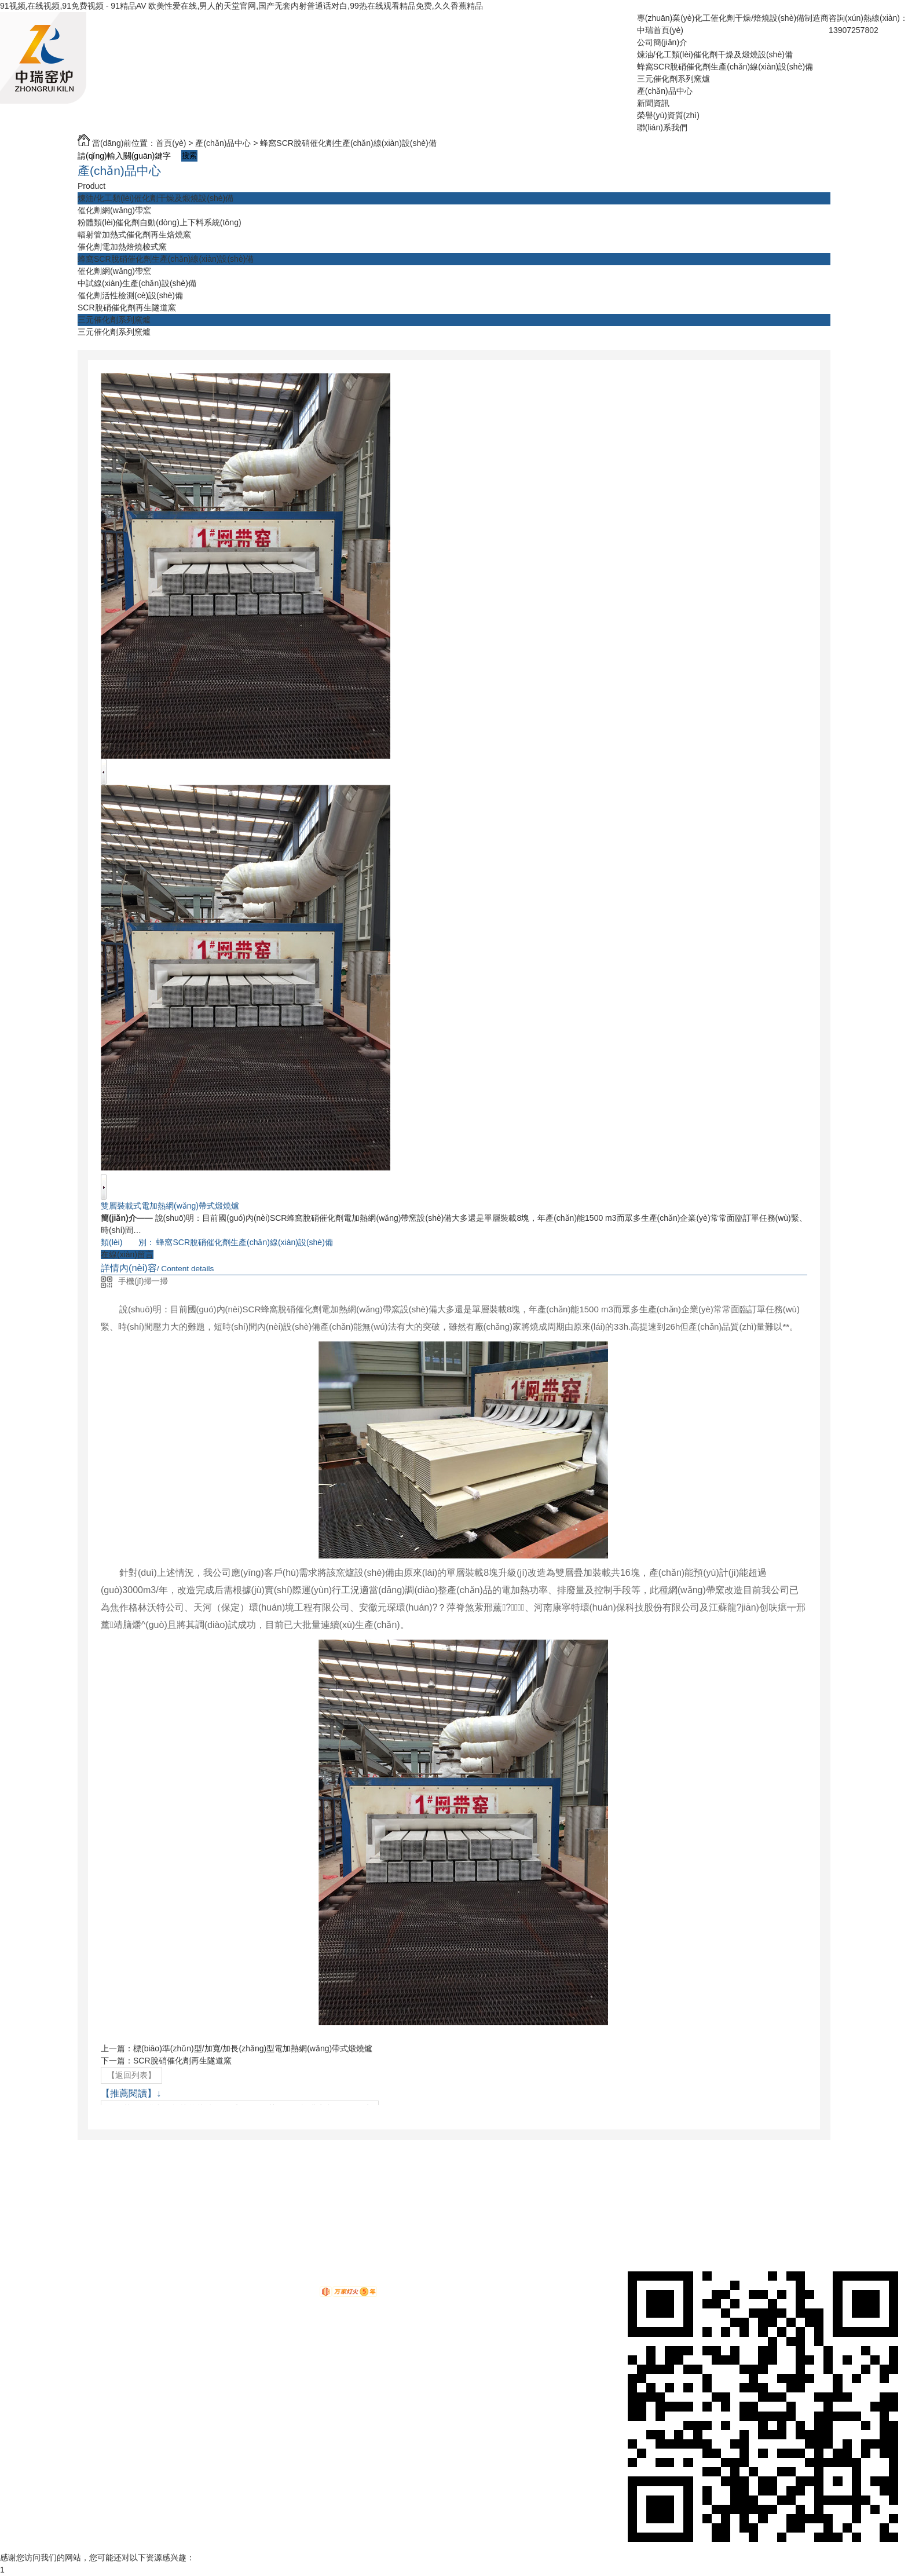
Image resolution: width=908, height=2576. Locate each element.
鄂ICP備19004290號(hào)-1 (342, 2280)
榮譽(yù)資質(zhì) (668, 115)
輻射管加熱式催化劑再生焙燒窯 (134, 234)
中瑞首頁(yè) (660, 30)
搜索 (189, 155)
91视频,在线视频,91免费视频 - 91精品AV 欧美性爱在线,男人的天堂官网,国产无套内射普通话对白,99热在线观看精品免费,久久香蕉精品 (241, 5)
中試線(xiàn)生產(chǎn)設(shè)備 (137, 283)
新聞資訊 (653, 103)
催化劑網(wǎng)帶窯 (114, 210)
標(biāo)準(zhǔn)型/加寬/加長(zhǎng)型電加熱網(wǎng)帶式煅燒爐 (252, 2048)
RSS (289, 2268)
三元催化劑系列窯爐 (673, 78)
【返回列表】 (131, 2075)
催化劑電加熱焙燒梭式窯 (122, 246)
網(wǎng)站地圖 (246, 2268)
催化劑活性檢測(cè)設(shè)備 (130, 295)
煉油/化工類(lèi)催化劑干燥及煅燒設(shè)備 (715, 54)
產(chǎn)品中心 (665, 91)
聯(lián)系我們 (662, 127)
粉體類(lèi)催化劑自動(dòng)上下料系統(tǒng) (159, 222)
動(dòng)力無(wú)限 (280, 2294)
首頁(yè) (171, 143)
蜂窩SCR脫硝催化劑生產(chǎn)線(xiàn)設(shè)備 (725, 66)
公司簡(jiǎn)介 (662, 42)
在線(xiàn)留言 (127, 1254)
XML (311, 2268)
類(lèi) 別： (128, 1242)
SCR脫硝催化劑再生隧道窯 (127, 307)
